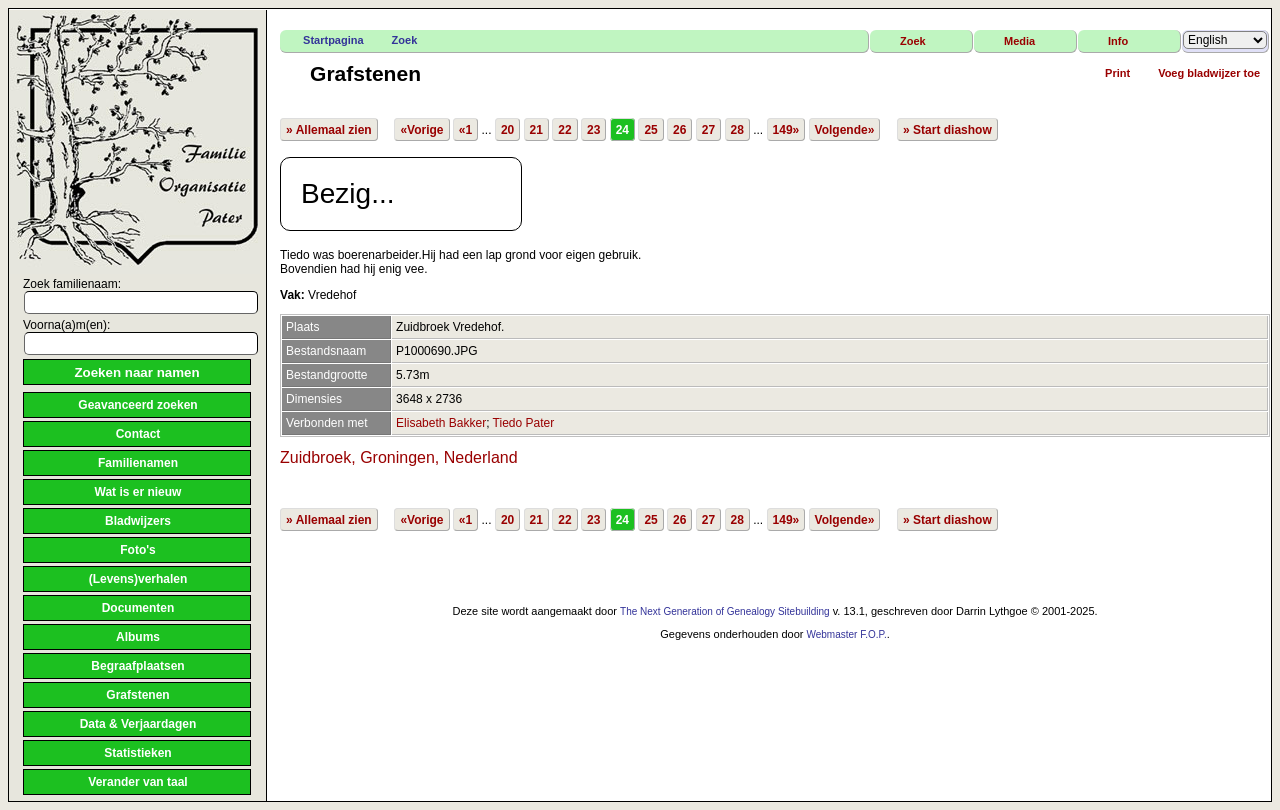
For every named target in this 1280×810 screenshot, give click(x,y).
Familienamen (138, 463)
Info (1118, 41)
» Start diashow (947, 130)
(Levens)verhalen (138, 579)
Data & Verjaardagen (138, 724)
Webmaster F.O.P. (846, 634)
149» (786, 130)
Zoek (405, 40)
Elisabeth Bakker (441, 423)
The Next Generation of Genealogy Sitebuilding (725, 611)
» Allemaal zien (329, 130)
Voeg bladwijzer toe (1209, 73)
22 (564, 130)
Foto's (138, 550)
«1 (465, 130)
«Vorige (421, 130)
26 (679, 130)
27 (708, 130)
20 (507, 130)
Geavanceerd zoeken (137, 405)
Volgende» (845, 130)
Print (1117, 73)
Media (1019, 41)
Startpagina (333, 40)
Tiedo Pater (524, 423)
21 (536, 130)
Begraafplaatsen (137, 666)
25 (650, 130)
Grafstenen (137, 695)
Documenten (138, 608)
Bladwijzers (138, 521)
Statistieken (137, 753)
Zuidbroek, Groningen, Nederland (398, 457)
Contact (138, 434)
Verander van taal (137, 782)
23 (593, 130)
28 (737, 130)
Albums (138, 637)
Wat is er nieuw (138, 492)
